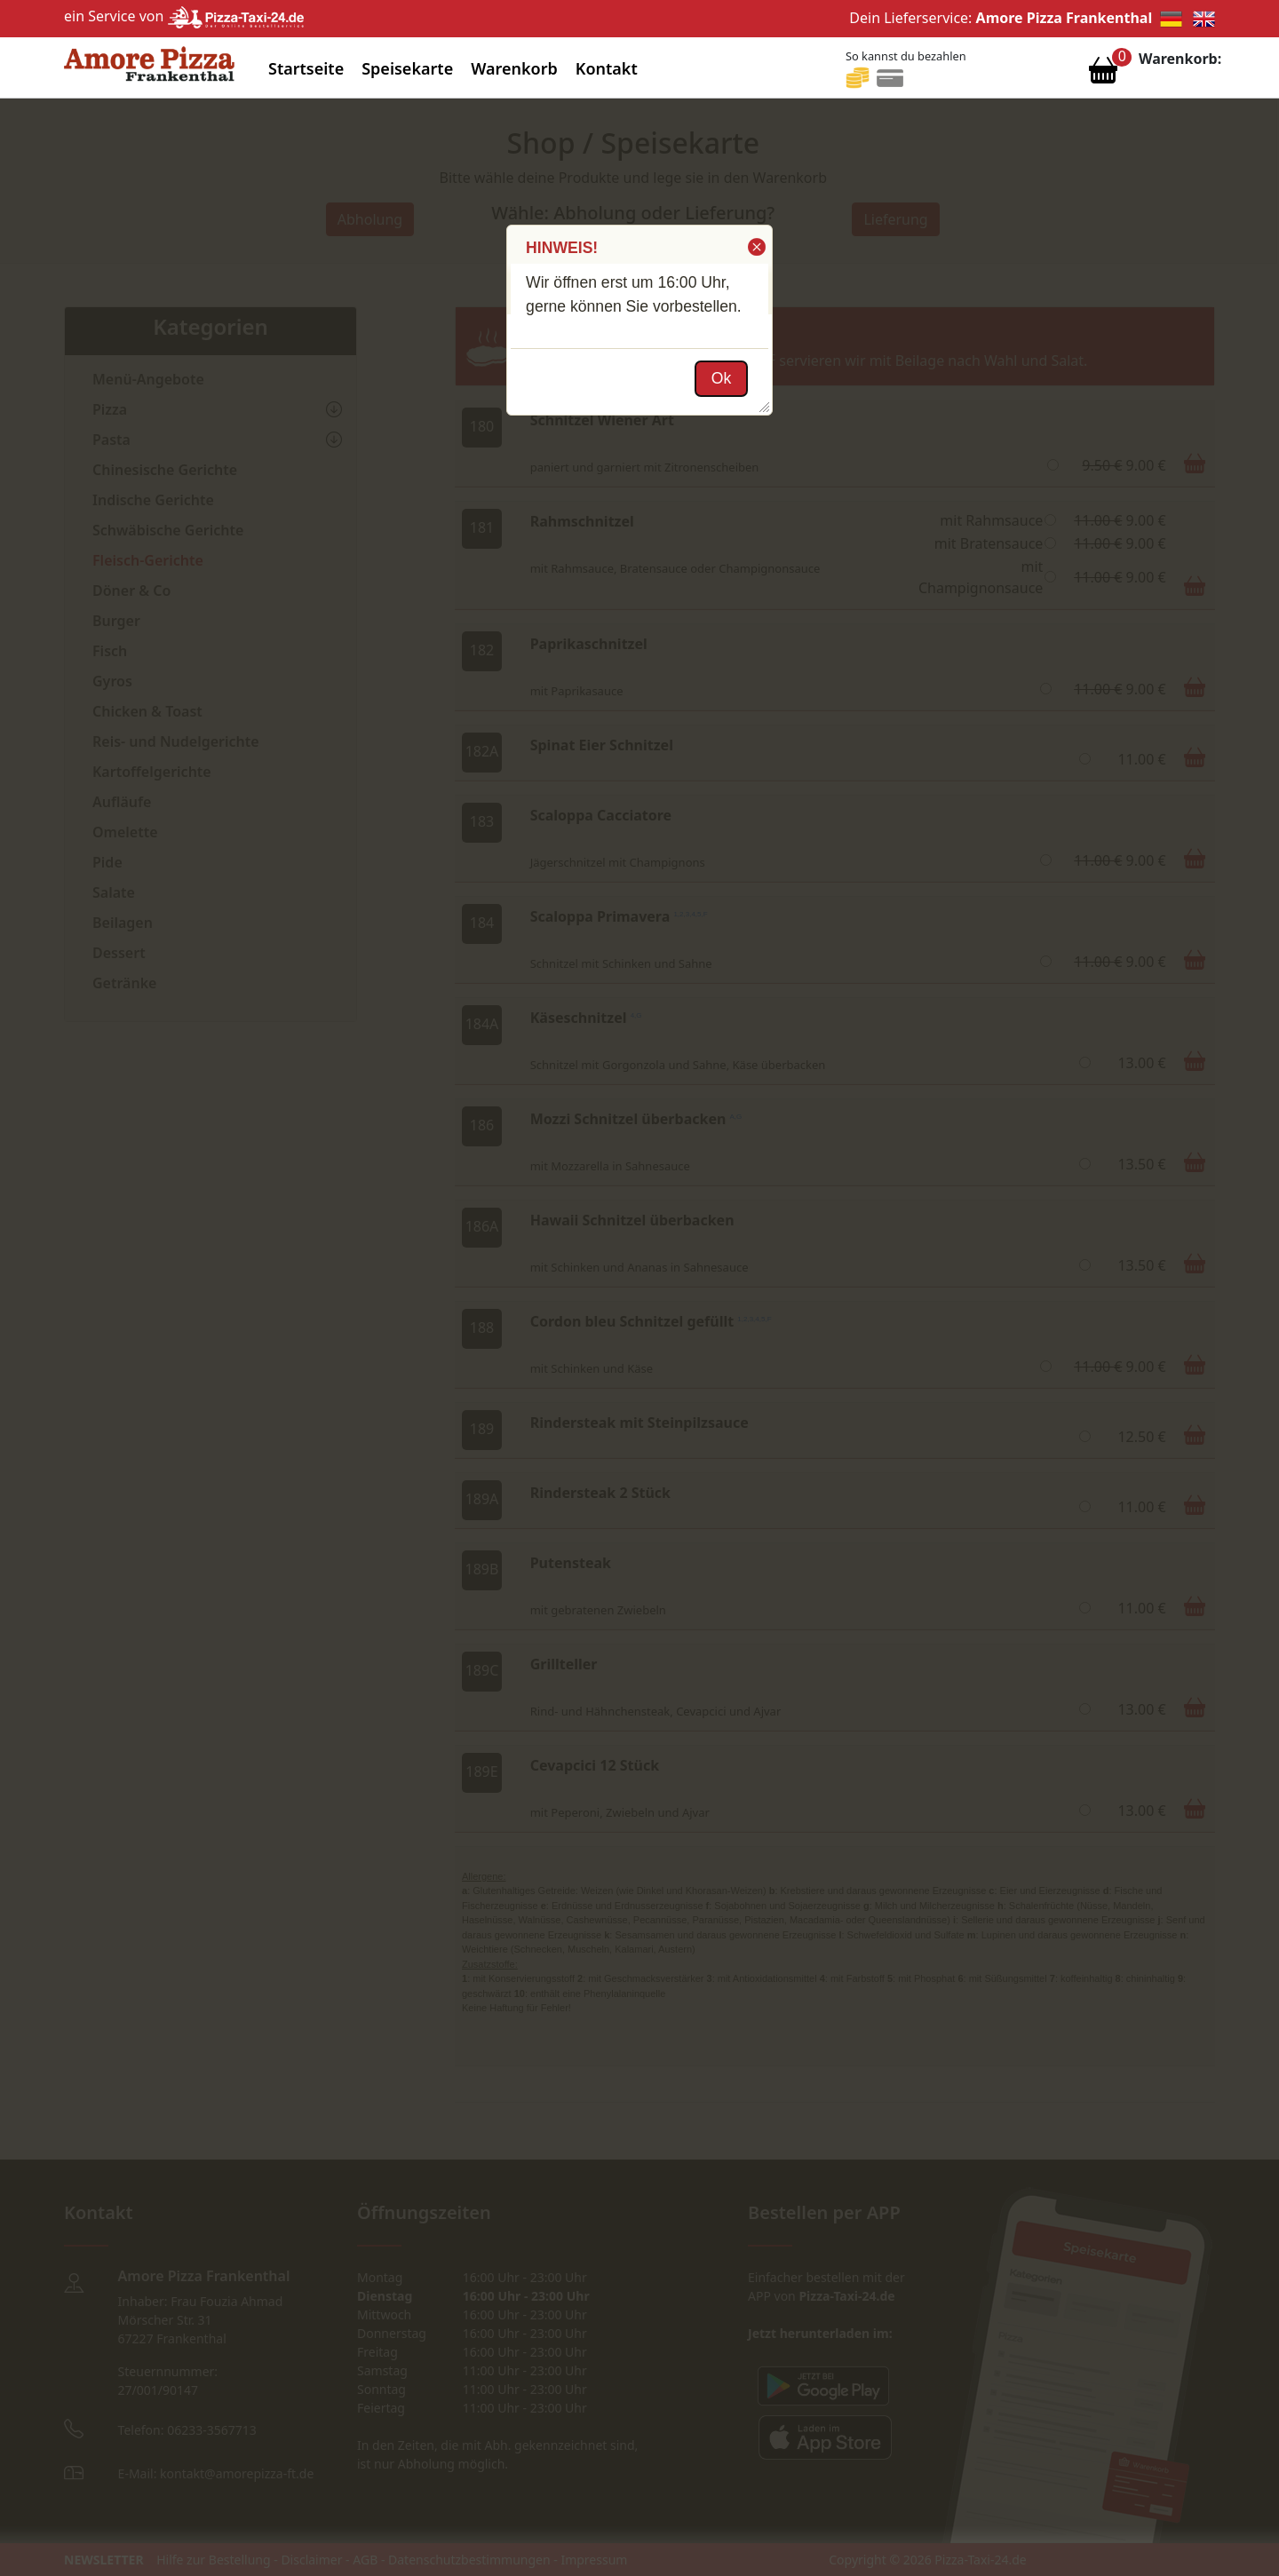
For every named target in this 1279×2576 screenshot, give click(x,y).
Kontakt (607, 68)
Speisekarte (407, 68)
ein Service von (184, 16)
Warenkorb (514, 68)
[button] (755, 247)
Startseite (306, 68)
